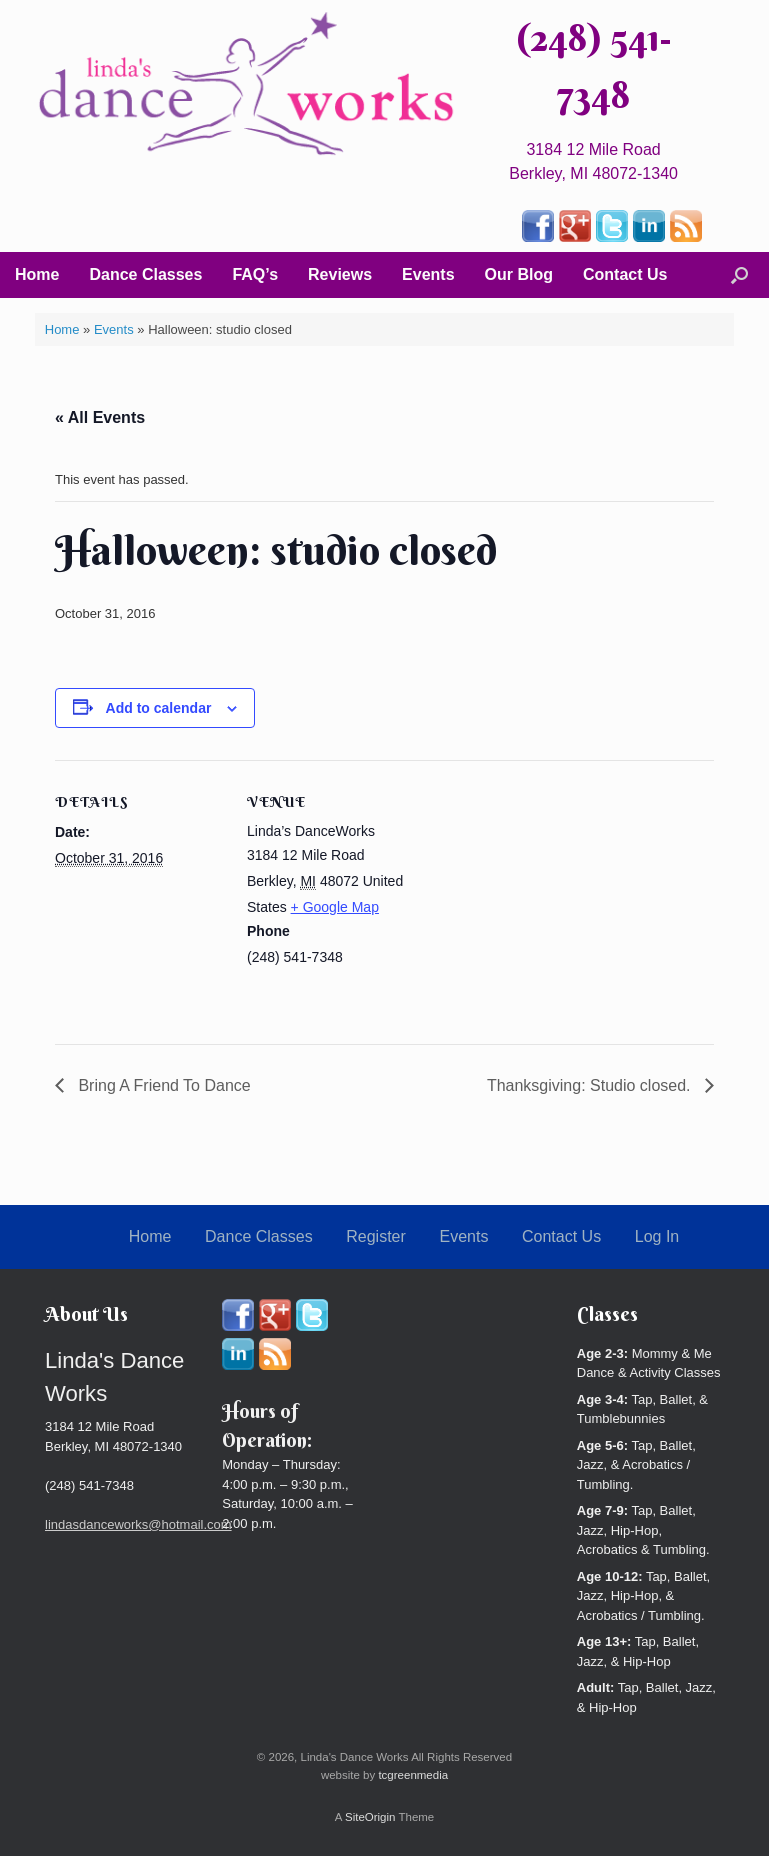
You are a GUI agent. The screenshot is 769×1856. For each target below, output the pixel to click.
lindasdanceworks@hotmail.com (138, 1524)
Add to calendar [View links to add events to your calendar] (159, 708)
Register (376, 1236)
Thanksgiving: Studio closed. (591, 1085)
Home (37, 274)
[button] (739, 275)
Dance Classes (145, 274)
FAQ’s (255, 274)
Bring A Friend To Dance (162, 1085)
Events (428, 274)
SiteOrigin (370, 1817)
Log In (657, 1236)
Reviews (340, 274)
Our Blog (519, 274)
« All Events (100, 417)
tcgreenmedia (413, 1775)
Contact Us (625, 274)
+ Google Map (335, 907)
